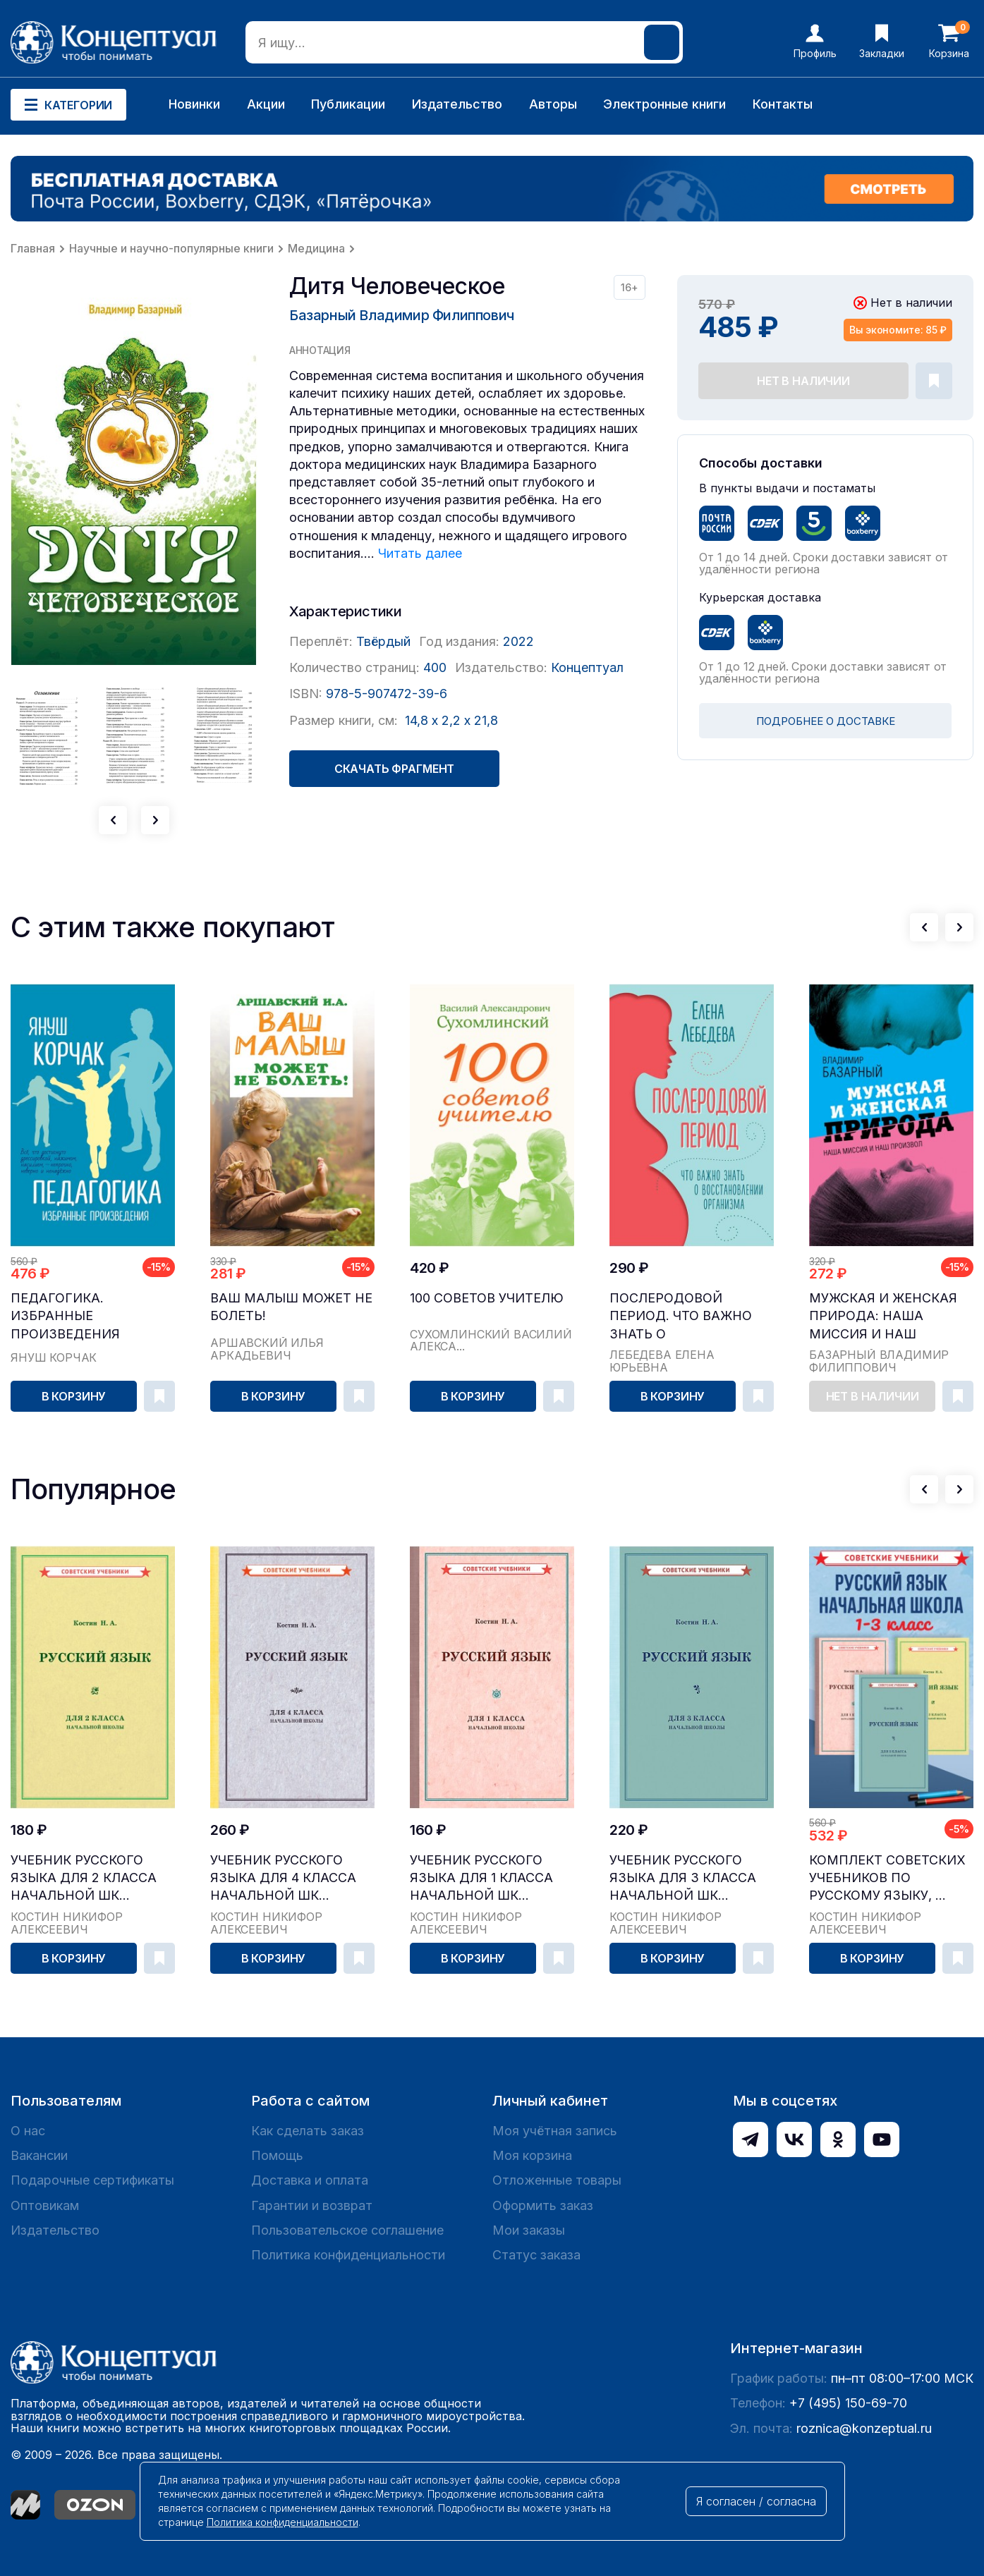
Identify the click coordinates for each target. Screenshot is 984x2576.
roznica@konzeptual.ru (864, 2428)
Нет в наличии (803, 381)
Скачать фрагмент (394, 769)
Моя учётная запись (554, 2130)
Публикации (348, 104)
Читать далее (420, 553)
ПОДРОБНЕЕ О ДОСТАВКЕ (825, 721)
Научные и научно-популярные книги (171, 248)
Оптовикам (45, 2205)
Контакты (783, 104)
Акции (266, 104)
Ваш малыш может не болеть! (291, 1306)
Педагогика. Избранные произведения (65, 1315)
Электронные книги (664, 104)
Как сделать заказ (307, 2130)
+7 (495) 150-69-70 (848, 2402)
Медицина (316, 248)
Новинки (194, 104)
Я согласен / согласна (756, 2501)
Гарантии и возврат (311, 2205)
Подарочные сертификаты (92, 2180)
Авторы (553, 104)
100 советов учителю (487, 1297)
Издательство (457, 104)
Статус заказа (536, 2254)
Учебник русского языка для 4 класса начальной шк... (283, 1877)
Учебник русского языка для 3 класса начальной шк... (682, 1877)
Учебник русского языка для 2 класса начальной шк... (84, 1877)
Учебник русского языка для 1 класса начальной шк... (481, 1877)
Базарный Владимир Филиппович (401, 315)
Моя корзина (532, 2155)
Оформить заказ (542, 2205)
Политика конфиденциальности (348, 2254)
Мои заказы (528, 2230)
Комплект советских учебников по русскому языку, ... (887, 1877)
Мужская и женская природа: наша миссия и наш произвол (883, 1316)
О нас (28, 2130)
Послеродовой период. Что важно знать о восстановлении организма (680, 1316)
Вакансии (39, 2155)
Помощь (277, 2155)
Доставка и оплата (309, 2180)
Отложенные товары (556, 2180)
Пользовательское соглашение (347, 2230)
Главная (33, 248)
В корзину (74, 1396)
